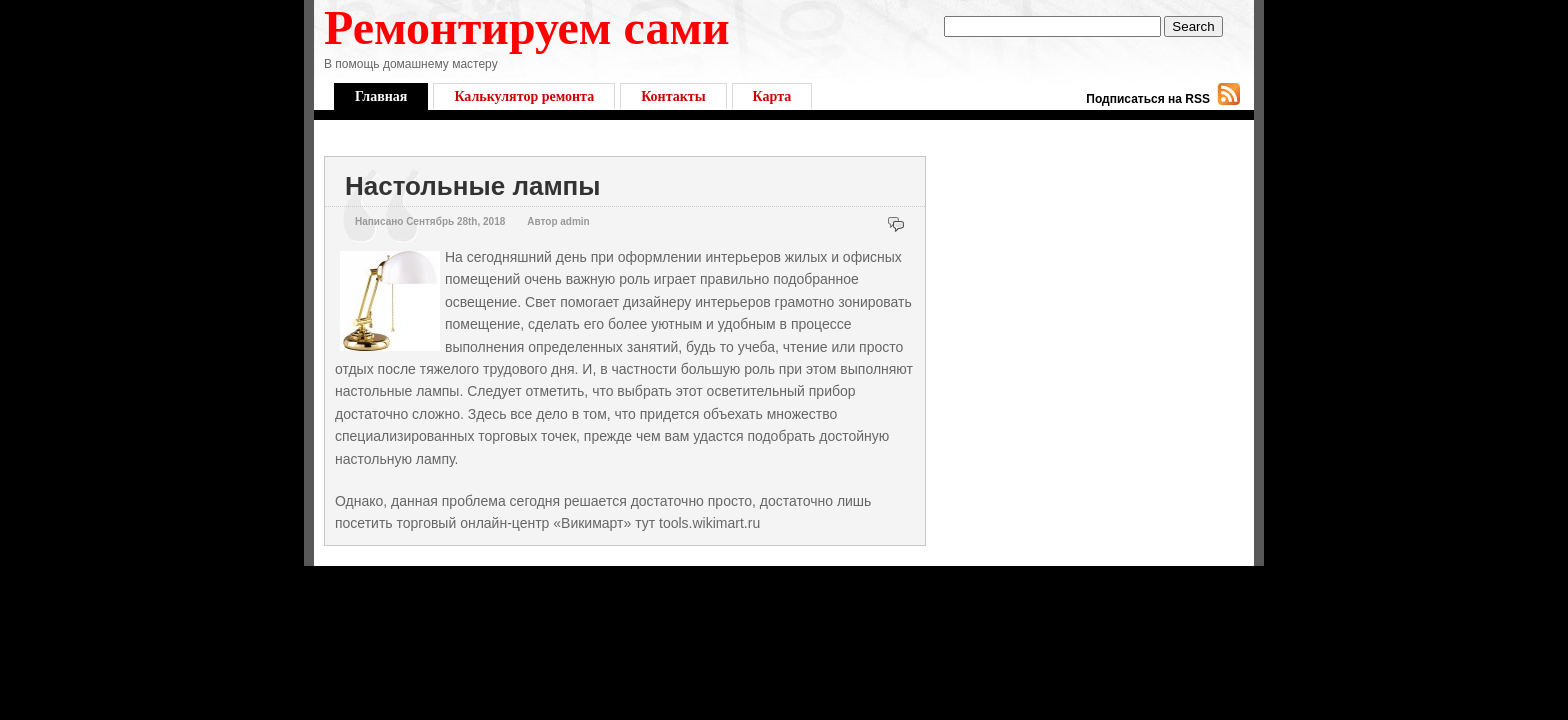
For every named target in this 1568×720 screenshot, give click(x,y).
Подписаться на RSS (1148, 99)
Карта (772, 96)
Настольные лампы (473, 186)
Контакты (673, 96)
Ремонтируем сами (527, 27)
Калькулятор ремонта (524, 96)
